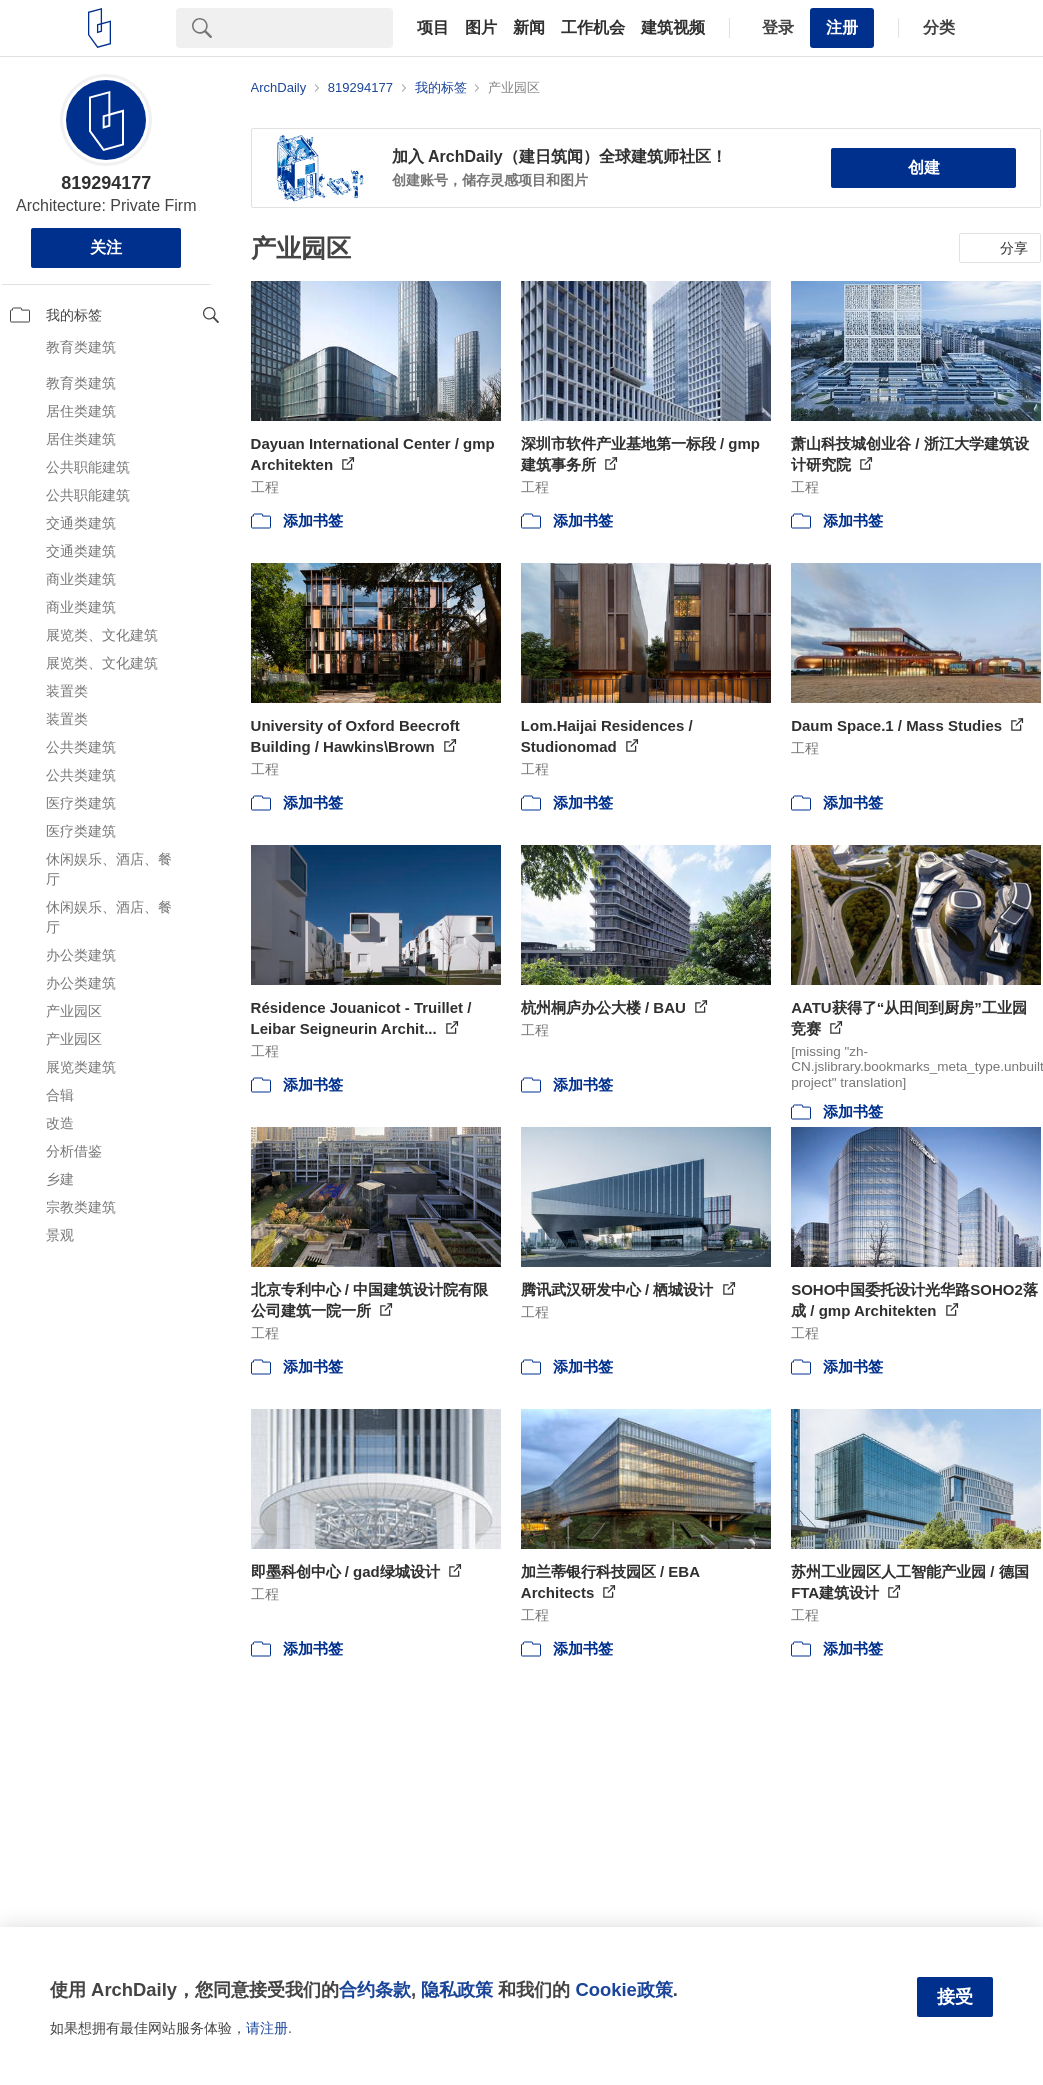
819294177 (106, 183)
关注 (106, 247)
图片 (481, 28)
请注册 (267, 2028)
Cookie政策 (623, 1989)
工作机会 (593, 28)
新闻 (529, 28)
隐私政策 (457, 1989)
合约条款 (375, 1989)
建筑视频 (673, 28)
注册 (842, 27)
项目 (433, 28)
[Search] (310, 28)
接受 (955, 1997)
